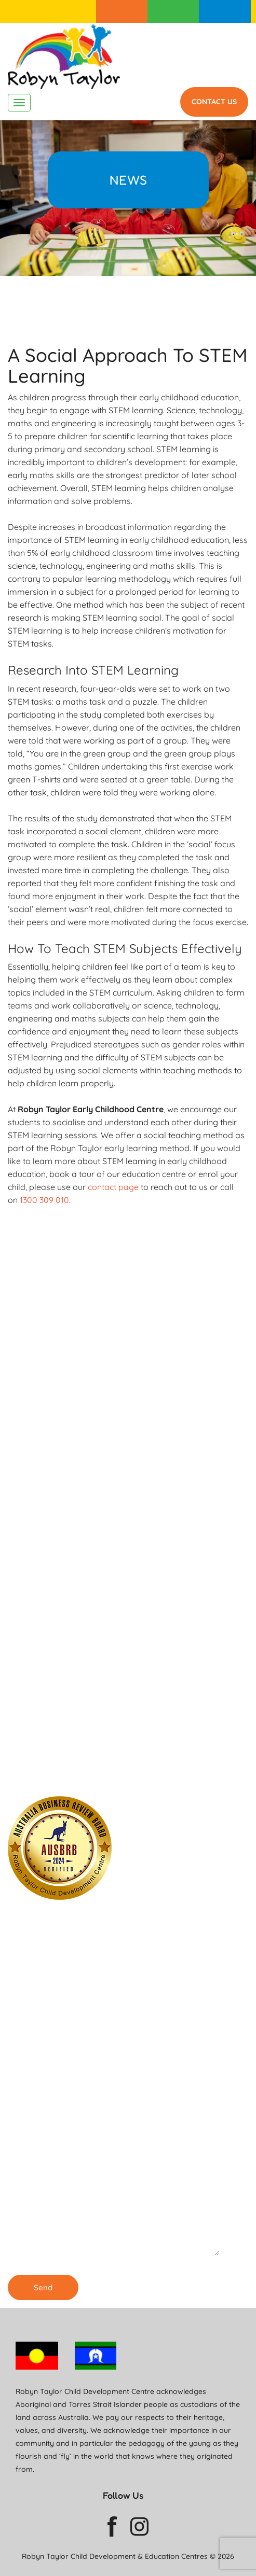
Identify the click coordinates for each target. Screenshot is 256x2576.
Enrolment (122, 11)
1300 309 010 (225, 11)
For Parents (173, 11)
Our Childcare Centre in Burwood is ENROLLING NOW (81, 1771)
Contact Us (214, 101)
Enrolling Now (72, 1524)
